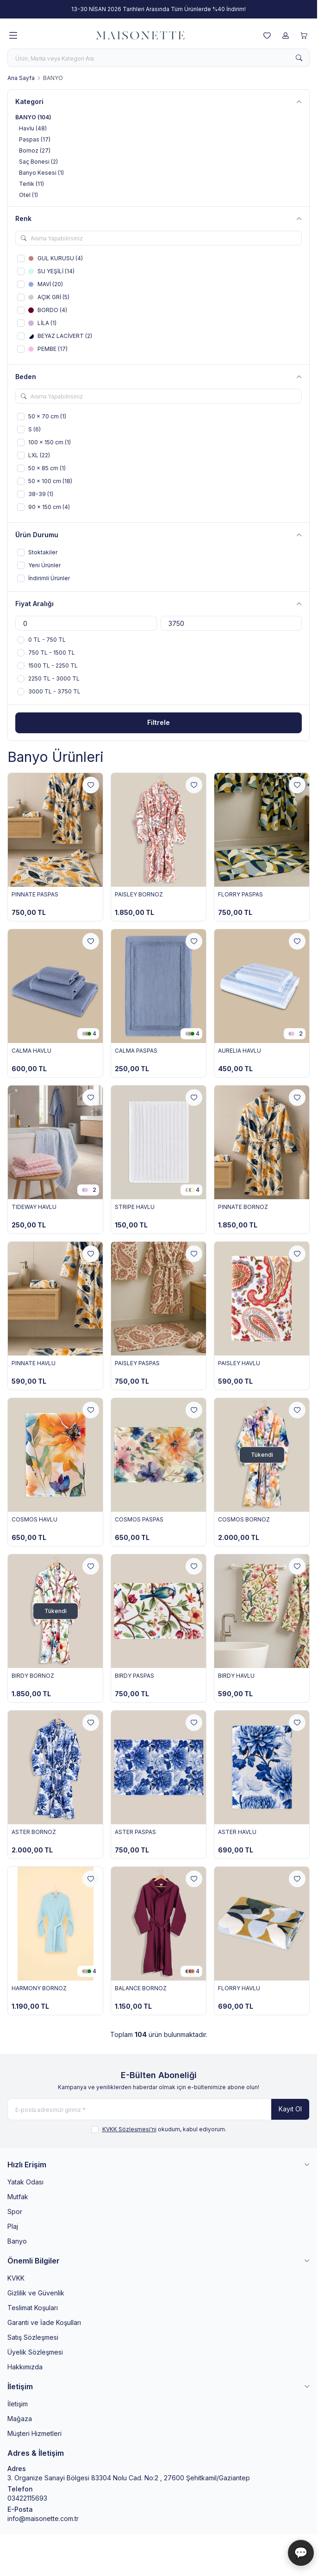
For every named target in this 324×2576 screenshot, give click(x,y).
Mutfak (17, 2197)
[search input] (158, 58)
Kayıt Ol (290, 2109)
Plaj (12, 2226)
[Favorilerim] (267, 35)
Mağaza (19, 2419)
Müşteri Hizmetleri (34, 2433)
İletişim (17, 2404)
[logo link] (140, 35)
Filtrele (158, 722)
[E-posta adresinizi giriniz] (158, 2109)
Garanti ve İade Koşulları (44, 2322)
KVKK (16, 2278)
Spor (14, 2211)
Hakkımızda (25, 2367)
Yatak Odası (25, 2182)
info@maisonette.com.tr (43, 2518)
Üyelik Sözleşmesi (35, 2352)
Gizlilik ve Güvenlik (35, 2293)
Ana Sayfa (21, 77)
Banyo (17, 2241)
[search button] (299, 58)
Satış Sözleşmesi (32, 2337)
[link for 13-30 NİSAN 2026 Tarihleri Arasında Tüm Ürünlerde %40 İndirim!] (158, 9)
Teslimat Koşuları (32, 2308)
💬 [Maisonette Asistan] (301, 2552)
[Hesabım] (285, 35)
